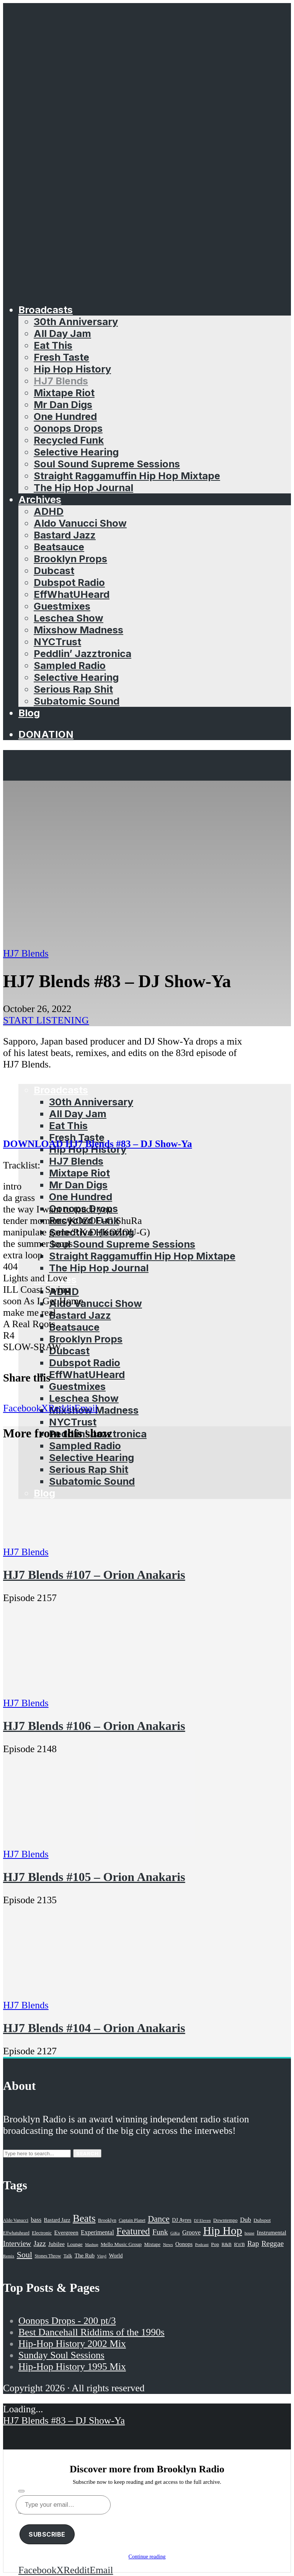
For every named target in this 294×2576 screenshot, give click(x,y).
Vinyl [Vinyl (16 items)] (101, 2256)
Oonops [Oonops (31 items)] (184, 2244)
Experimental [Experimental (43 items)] (97, 2232)
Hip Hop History (72, 369)
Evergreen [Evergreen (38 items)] (66, 2232)
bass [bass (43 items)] (36, 2219)
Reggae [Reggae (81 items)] (272, 2243)
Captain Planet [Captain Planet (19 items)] (132, 2220)
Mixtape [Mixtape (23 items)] (152, 2244)
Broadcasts (45, 310)
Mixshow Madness (78, 630)
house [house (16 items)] (250, 2233)
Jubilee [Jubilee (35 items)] (56, 2244)
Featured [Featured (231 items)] (133, 2231)
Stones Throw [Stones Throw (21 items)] (47, 2256)
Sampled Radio (70, 665)
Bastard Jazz (65, 535)
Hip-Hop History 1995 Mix (72, 2366)
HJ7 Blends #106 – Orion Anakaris (94, 1726)
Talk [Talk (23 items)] (68, 2256)
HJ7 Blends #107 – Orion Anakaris (94, 1575)
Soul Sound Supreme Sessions (107, 464)
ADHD (49, 511)
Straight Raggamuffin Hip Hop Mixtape (127, 476)
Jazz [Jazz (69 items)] (40, 2243)
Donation (46, 734)
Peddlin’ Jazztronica (82, 653)
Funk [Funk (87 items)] (160, 2232)
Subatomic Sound (76, 701)
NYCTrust (57, 642)
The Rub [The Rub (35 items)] (85, 2255)
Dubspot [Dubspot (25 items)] (262, 2220)
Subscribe (47, 2534)
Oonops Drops (68, 428)
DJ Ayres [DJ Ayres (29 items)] (181, 2220)
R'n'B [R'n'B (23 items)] (239, 2244)
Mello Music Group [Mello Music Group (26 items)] (121, 2244)
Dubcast (54, 570)
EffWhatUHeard (71, 594)
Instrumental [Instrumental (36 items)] (271, 2232)
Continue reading (147, 2557)
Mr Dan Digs (63, 404)
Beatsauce (59, 547)
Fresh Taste (61, 357)
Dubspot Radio (69, 582)
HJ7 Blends (61, 381)
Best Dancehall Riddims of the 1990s (91, 2332)
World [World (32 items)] (115, 2255)
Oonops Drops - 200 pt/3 (67, 2320)
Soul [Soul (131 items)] (24, 2254)
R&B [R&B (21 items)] (227, 2244)
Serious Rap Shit (73, 689)
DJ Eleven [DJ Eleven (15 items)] (202, 2220)
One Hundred (65, 416)
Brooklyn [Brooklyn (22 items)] (107, 2220)
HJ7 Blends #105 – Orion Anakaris (94, 1877)
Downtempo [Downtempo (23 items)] (225, 2220)
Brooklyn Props (70, 559)
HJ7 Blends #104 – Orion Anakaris (94, 2028)
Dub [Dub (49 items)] (245, 2219)
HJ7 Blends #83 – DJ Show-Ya (64, 2420)
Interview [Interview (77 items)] (17, 2243)
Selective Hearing (76, 452)
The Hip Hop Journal (83, 487)
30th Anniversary (76, 321)
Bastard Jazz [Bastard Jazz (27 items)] (57, 2220)
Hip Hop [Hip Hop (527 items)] (222, 2231)
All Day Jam (62, 333)
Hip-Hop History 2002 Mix (72, 2343)
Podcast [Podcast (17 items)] (201, 2244)
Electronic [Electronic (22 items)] (42, 2233)
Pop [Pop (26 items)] (215, 2244)
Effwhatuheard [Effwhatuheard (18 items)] (16, 2233)
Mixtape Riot (64, 393)
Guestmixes (62, 606)
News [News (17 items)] (168, 2244)
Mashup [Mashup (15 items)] (91, 2244)
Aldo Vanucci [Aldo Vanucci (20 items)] (15, 2220)
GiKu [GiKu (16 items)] (175, 2233)
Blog (29, 713)
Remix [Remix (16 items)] (8, 2256)
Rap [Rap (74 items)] (253, 2243)
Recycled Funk (69, 440)
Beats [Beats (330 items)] (84, 2218)
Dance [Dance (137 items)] (159, 2219)
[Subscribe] (21, 2491)
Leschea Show (68, 618)
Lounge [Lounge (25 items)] (74, 2244)
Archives (39, 499)
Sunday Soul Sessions (61, 2355)
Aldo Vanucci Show (80, 523)
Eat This (53, 345)
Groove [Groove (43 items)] (191, 2232)
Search (87, 2153)
